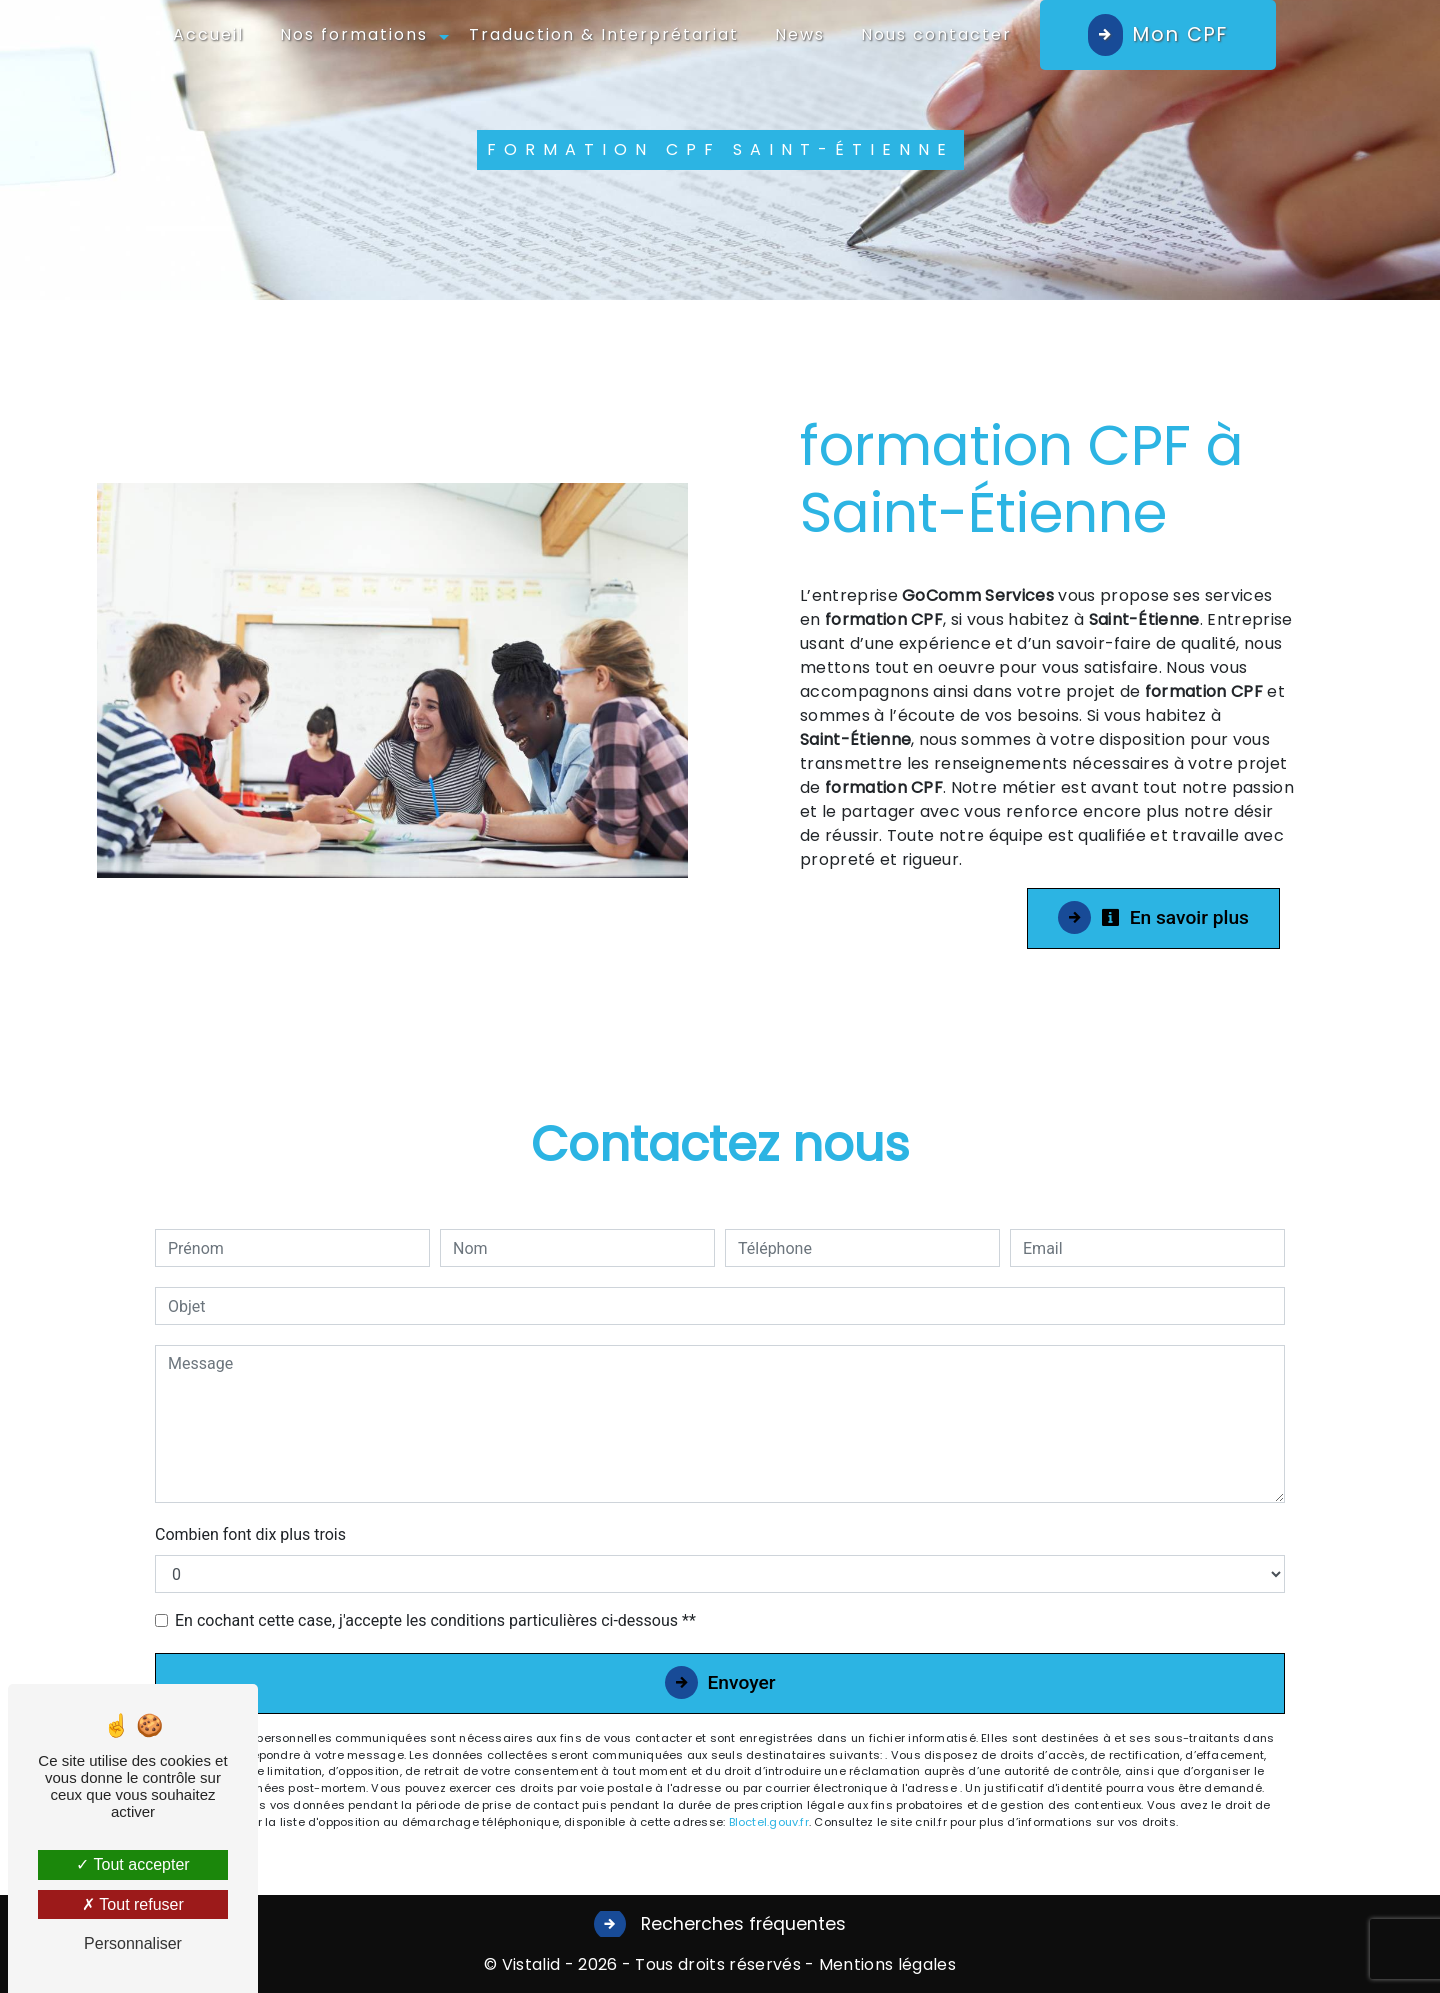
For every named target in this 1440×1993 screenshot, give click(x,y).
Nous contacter (936, 34)
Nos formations (354, 34)
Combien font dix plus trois (250, 1534)
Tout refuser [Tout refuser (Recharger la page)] (133, 1904)
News (800, 34)
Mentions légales (885, 1964)
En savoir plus (1175, 917)
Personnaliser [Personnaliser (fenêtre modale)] (133, 1943)
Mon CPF (1180, 34)
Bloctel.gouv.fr (769, 1822)
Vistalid (531, 1964)
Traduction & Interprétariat (604, 34)
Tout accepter (132, 1864)
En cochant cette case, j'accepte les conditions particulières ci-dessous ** (435, 1620)
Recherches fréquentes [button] (741, 1924)
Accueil (208, 34)
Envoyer (742, 1682)
